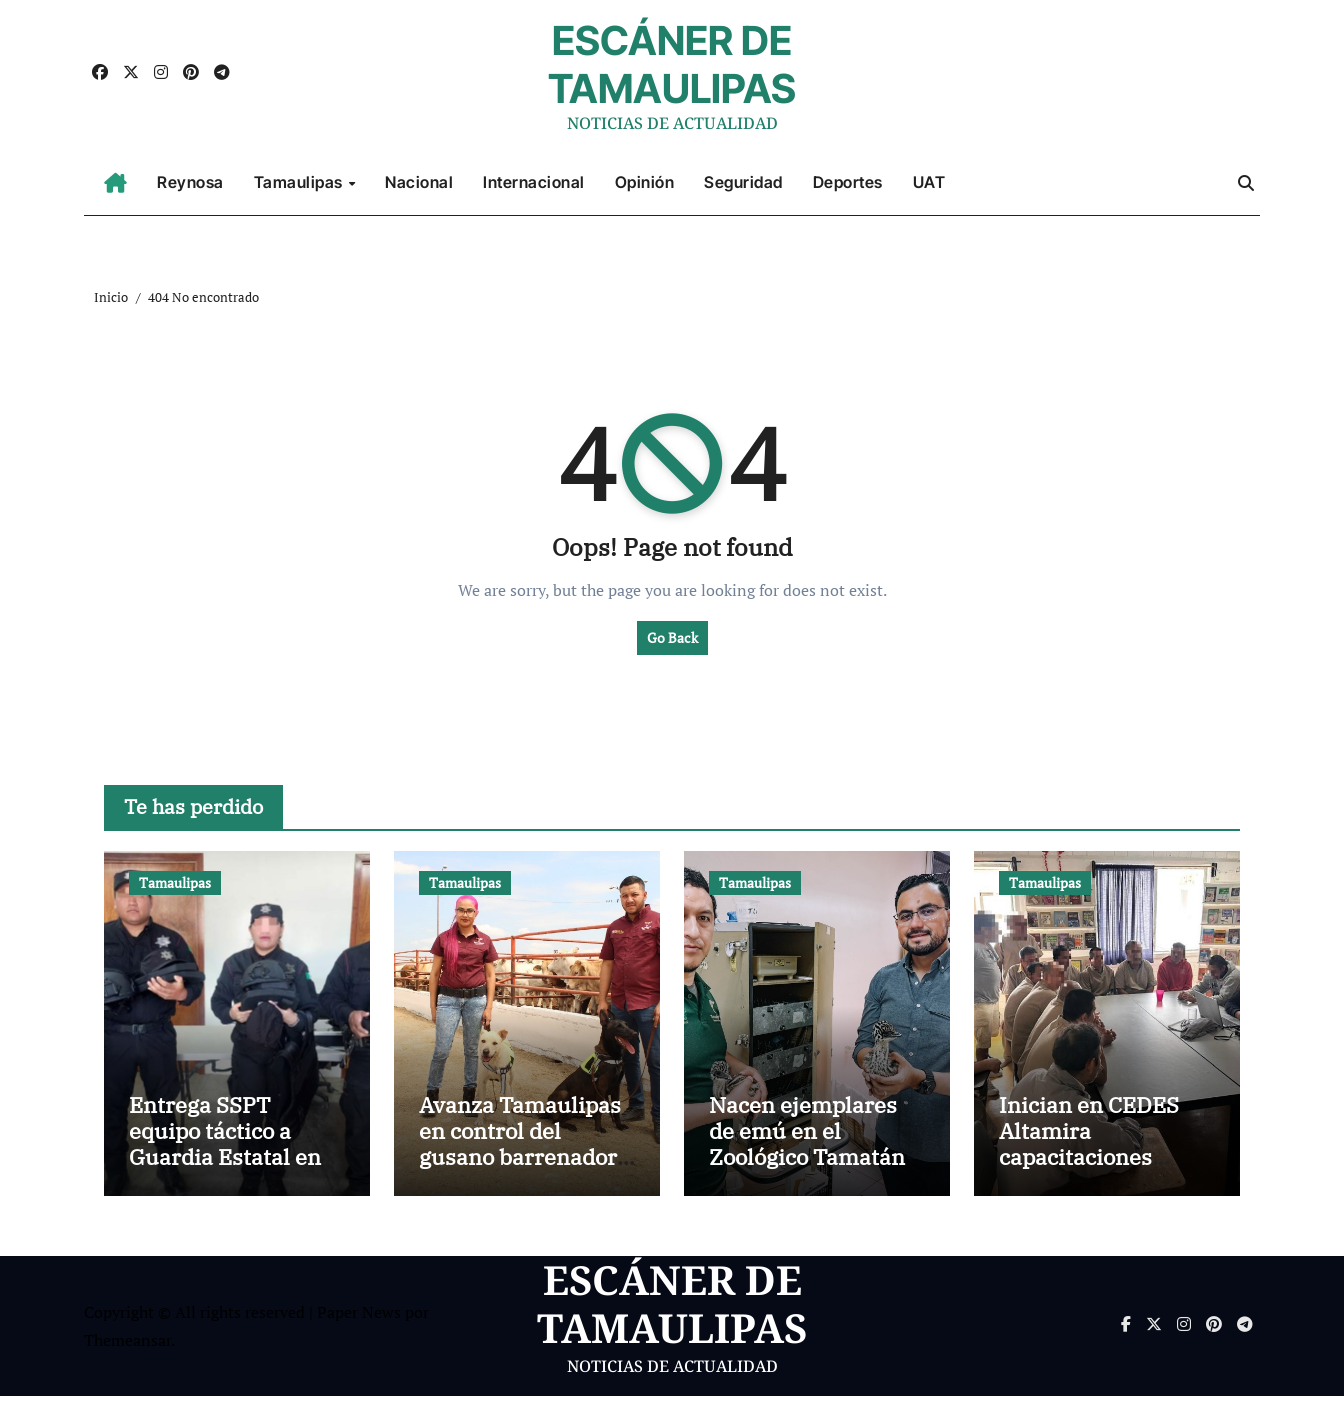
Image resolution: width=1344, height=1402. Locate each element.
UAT (929, 182)
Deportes (848, 182)
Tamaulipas (300, 182)
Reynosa (190, 182)
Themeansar (127, 1346)
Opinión (645, 182)
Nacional (419, 182)
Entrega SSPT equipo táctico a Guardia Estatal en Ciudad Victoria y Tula (225, 1162)
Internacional (534, 182)
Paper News (359, 1317)
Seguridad (743, 182)
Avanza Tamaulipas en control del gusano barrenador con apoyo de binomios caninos (520, 1162)
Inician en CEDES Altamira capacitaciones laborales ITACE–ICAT (1089, 1162)
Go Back (672, 637)
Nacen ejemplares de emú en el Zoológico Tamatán (807, 1136)
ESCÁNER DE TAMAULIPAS (672, 64)
